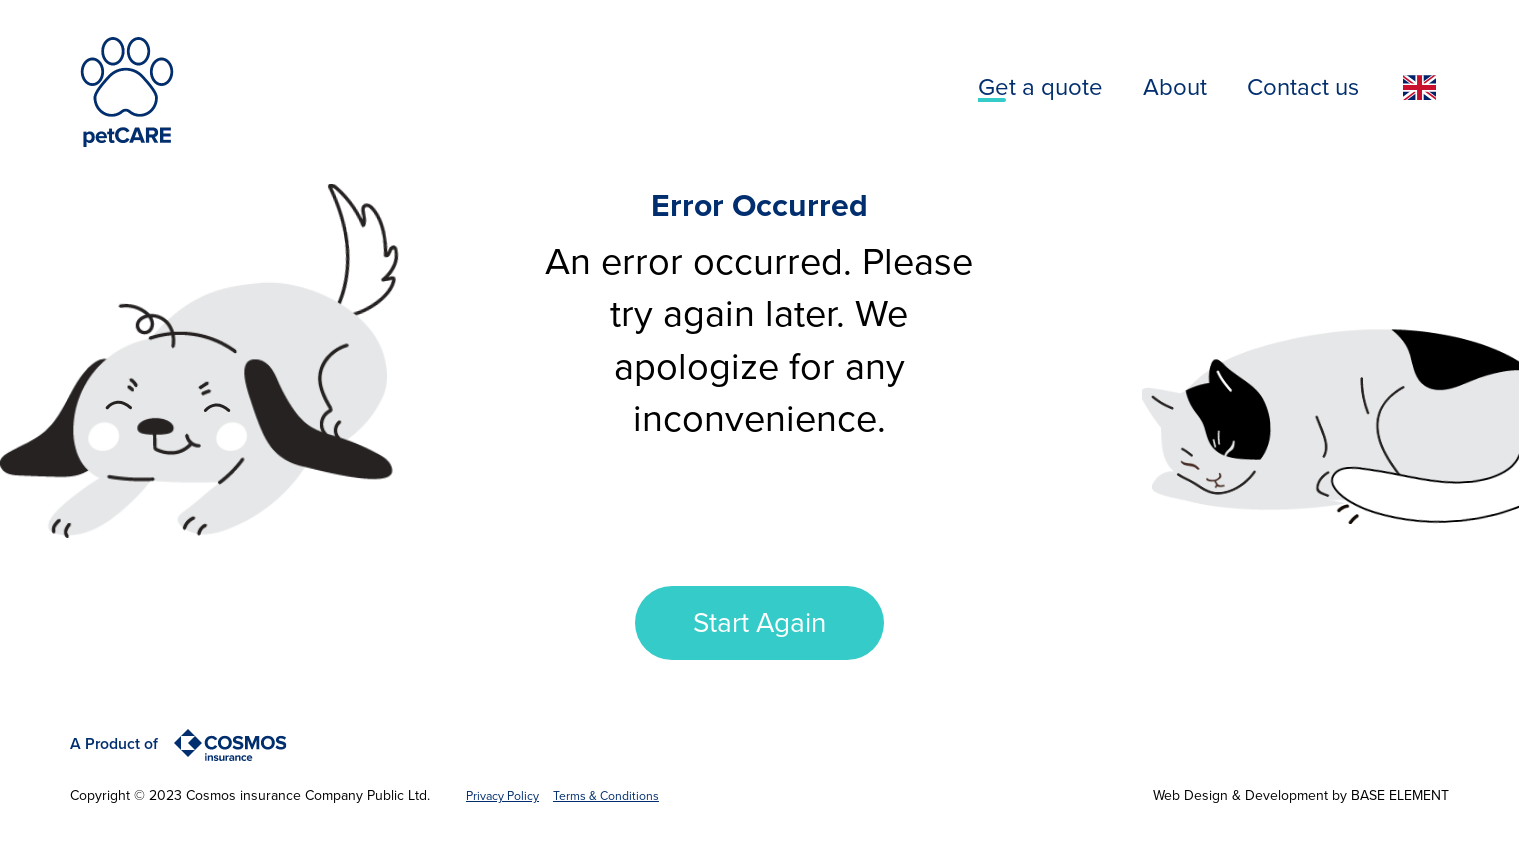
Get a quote (1040, 87)
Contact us (1303, 87)
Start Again (759, 623)
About (1175, 87)
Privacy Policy (502, 796)
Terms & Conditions (606, 796)
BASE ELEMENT (1400, 795)
